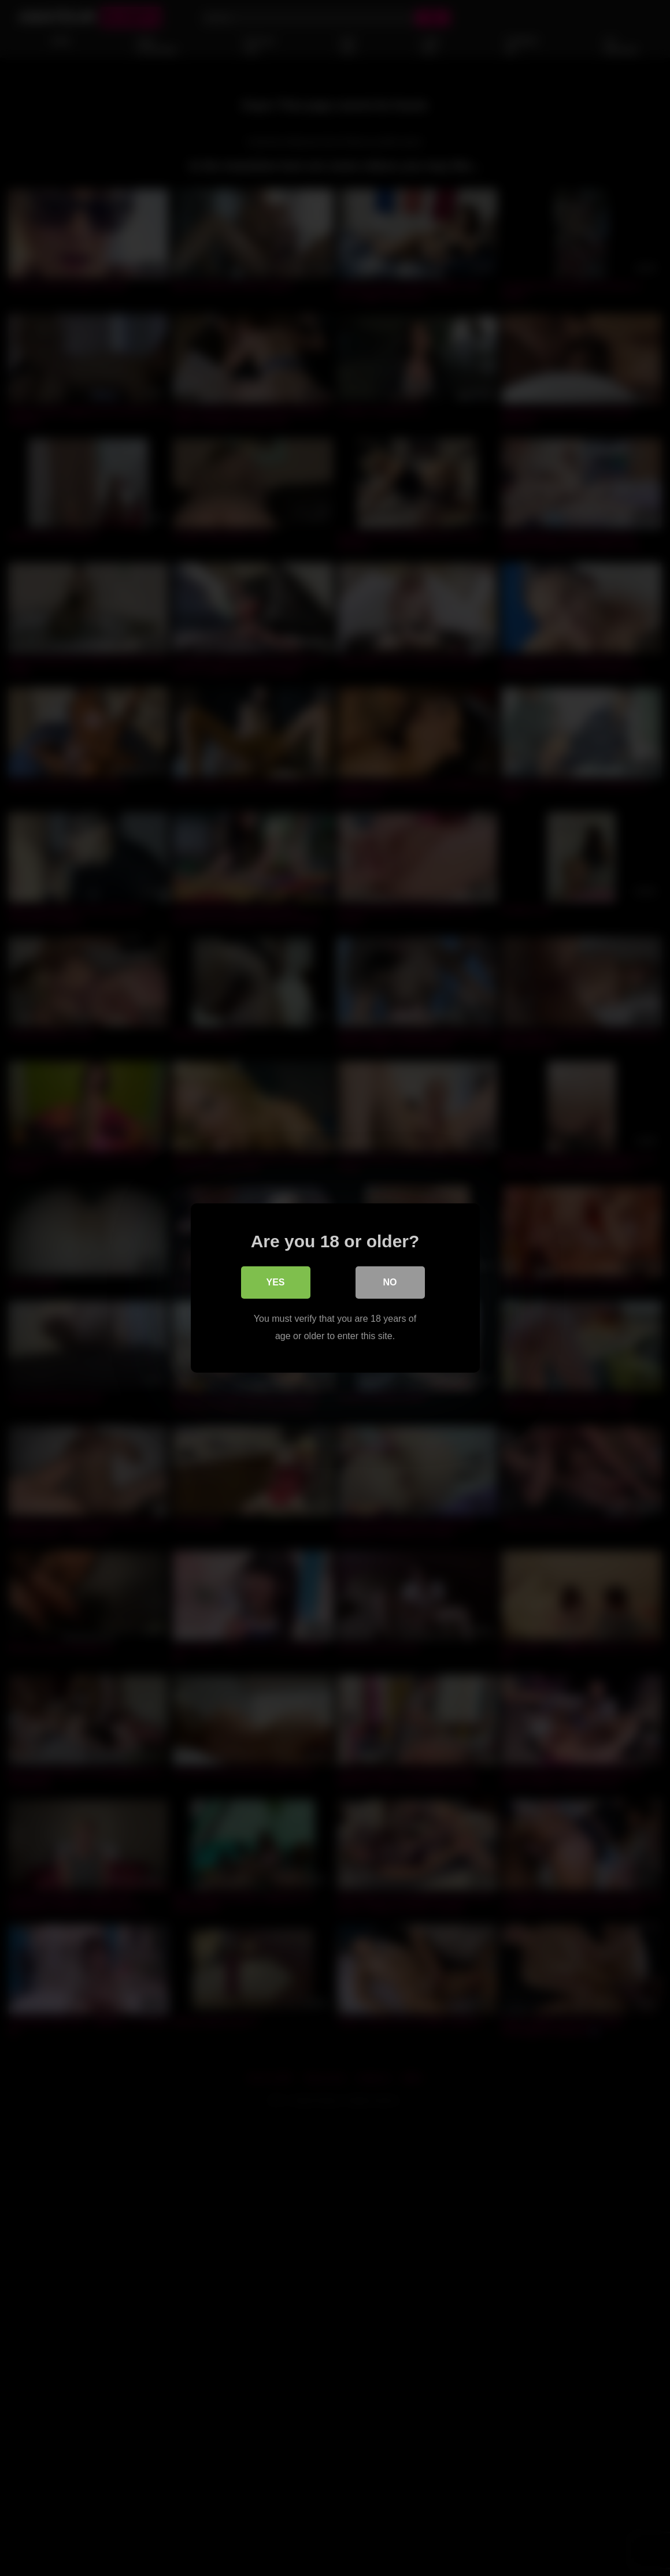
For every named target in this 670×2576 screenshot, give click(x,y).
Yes (275, 1282)
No (390, 1282)
